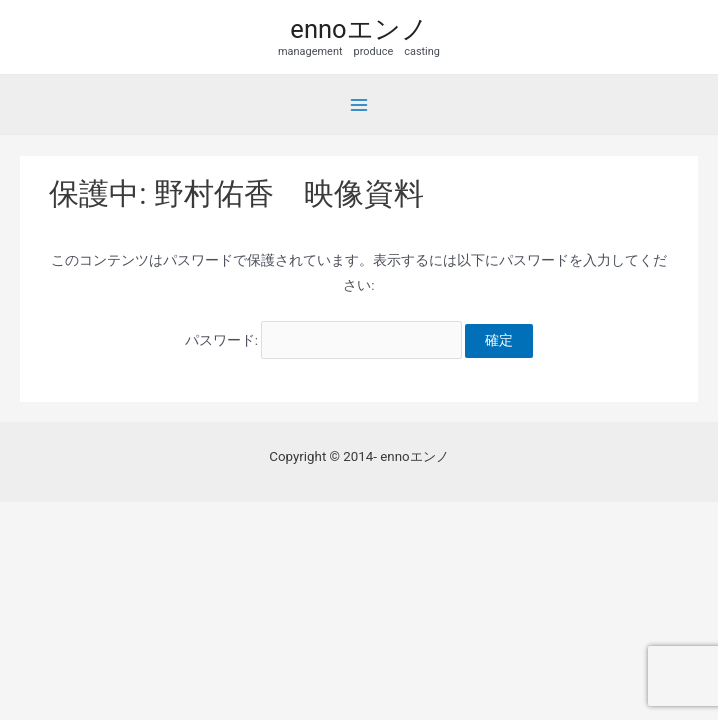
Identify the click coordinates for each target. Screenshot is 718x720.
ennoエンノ (358, 29)
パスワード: (323, 340)
